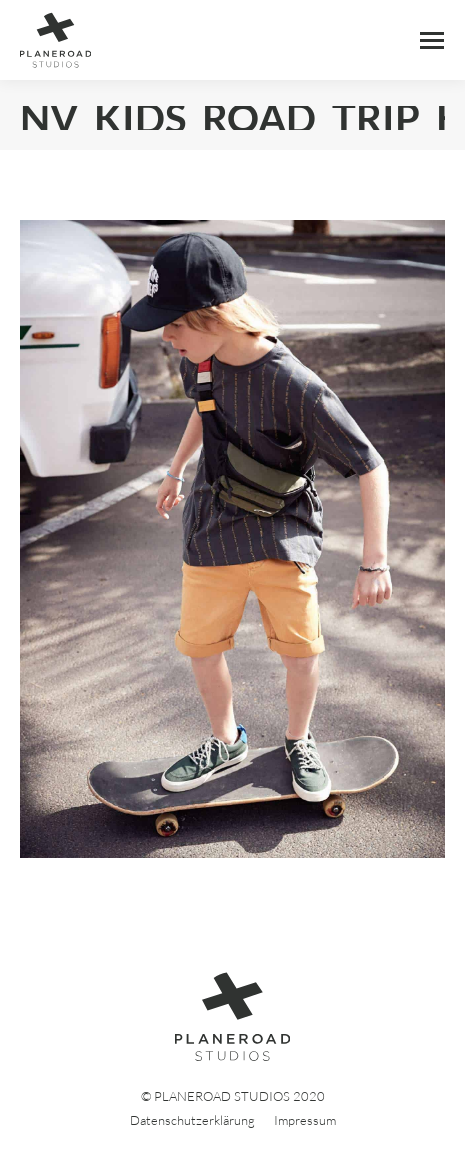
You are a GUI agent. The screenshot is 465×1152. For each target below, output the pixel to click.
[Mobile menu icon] (432, 40)
